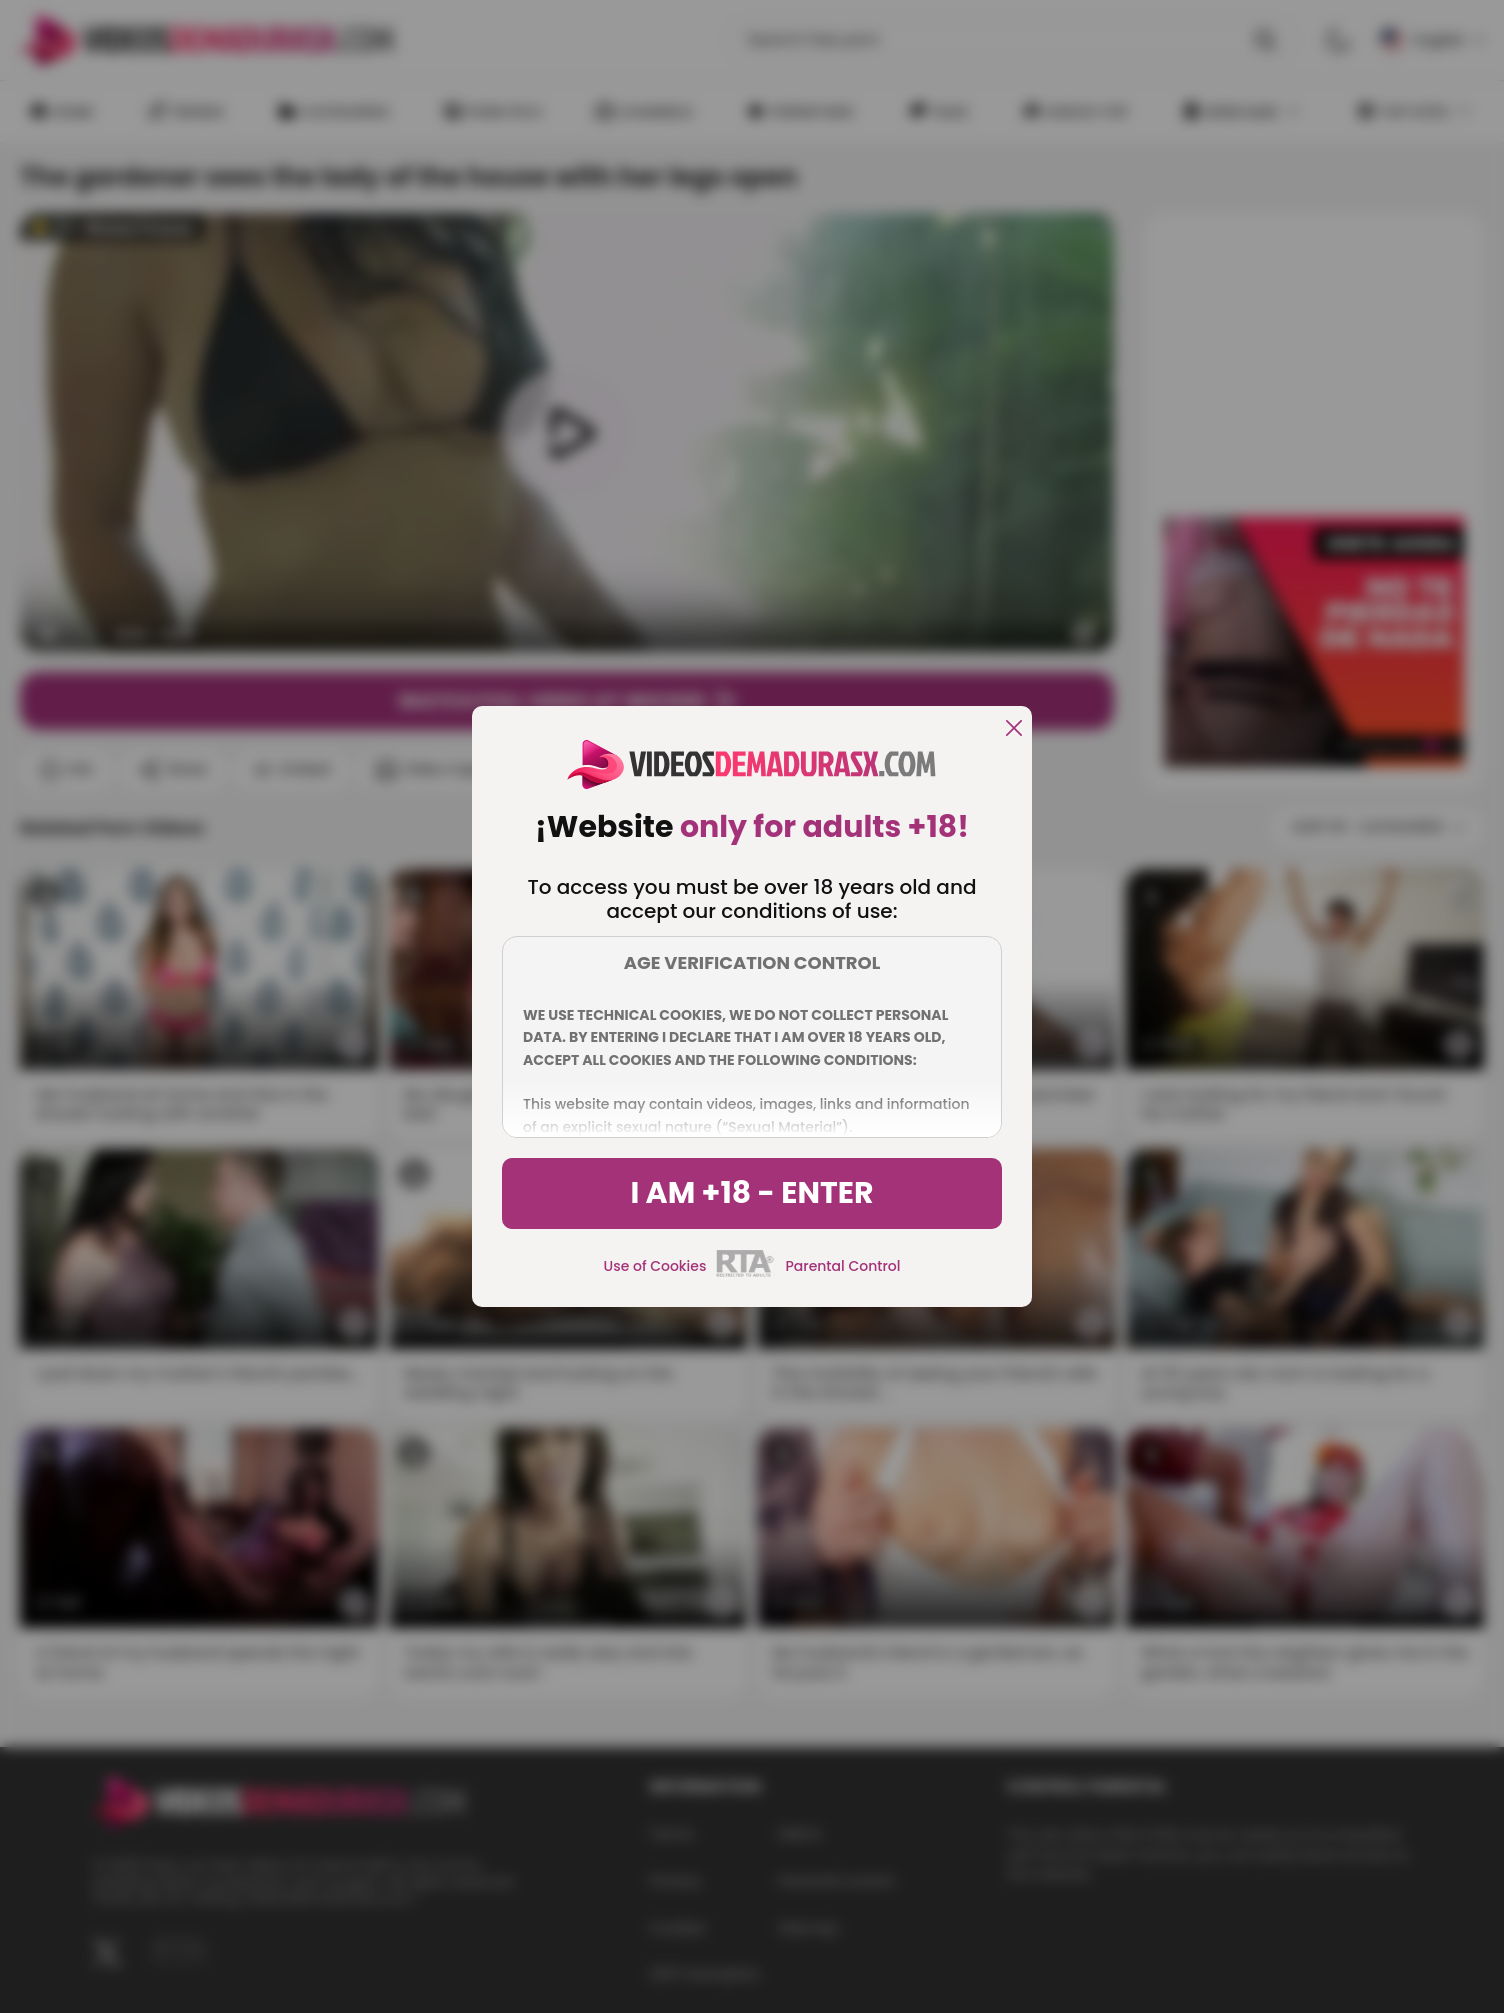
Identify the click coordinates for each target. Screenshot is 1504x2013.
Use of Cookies (655, 1266)
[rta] (745, 1274)
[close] (1014, 729)
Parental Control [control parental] (842, 1266)
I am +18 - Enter (751, 1193)
